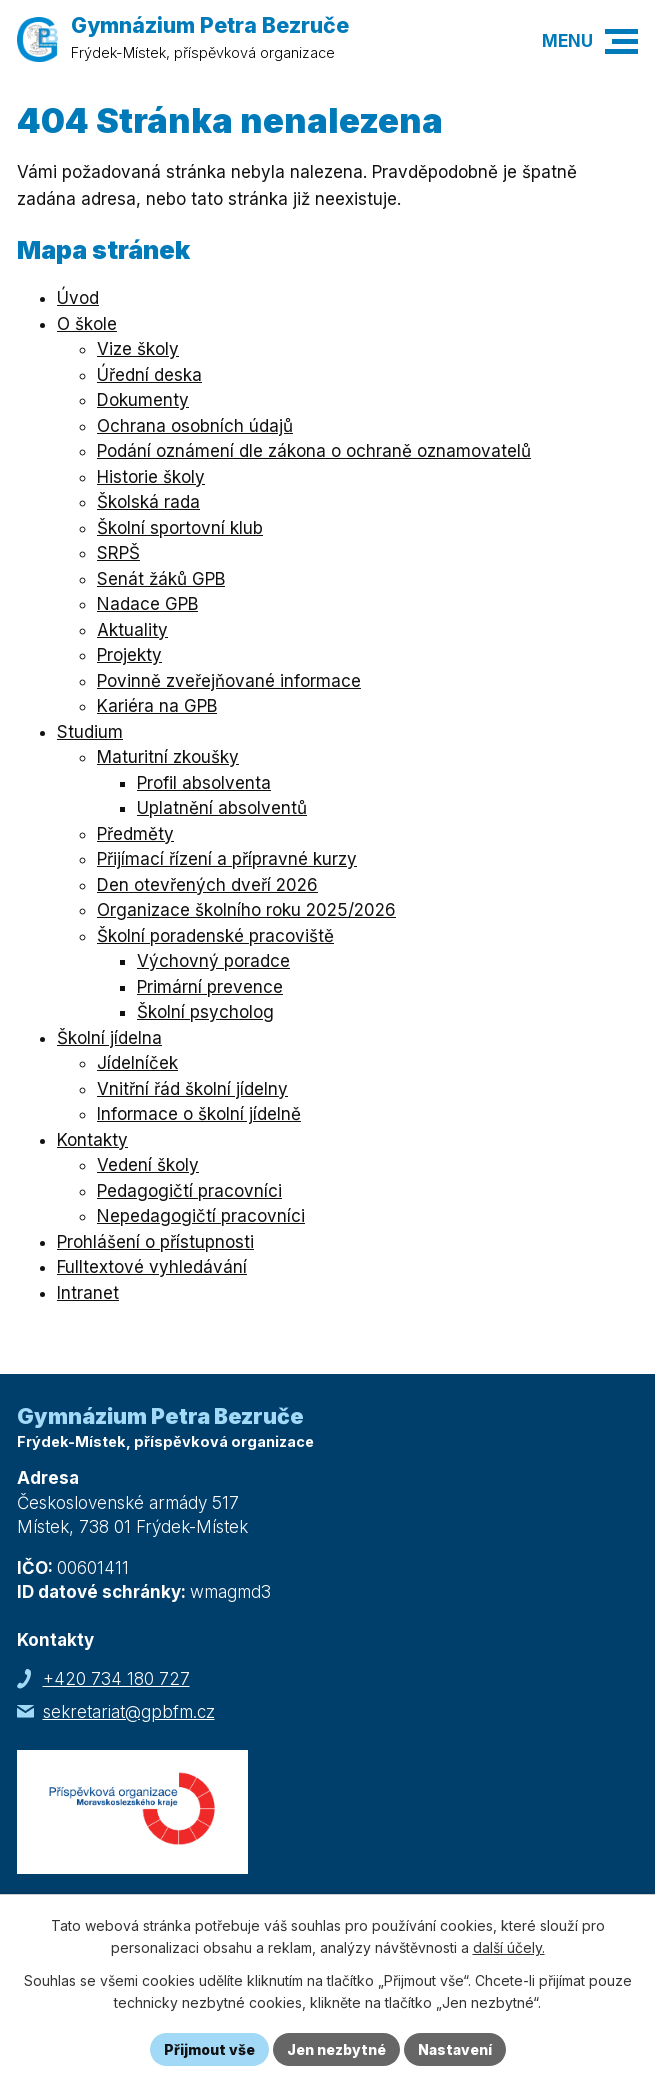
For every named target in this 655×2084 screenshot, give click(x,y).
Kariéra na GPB (157, 706)
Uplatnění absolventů (222, 808)
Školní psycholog (205, 1012)
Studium (90, 732)
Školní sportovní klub (180, 528)
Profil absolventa (204, 783)
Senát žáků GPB (161, 579)
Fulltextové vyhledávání (152, 1267)
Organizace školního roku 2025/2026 (246, 910)
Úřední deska (149, 375)
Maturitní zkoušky (168, 757)
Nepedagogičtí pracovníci (201, 1216)
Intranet (88, 1293)
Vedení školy (148, 1165)
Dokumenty (143, 400)
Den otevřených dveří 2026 (207, 885)
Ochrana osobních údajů (195, 426)
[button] (621, 41)
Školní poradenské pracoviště (215, 936)
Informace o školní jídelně (199, 1114)
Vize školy (138, 349)
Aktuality (132, 630)
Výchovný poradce (213, 961)
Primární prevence (210, 987)
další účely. (509, 1948)
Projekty (129, 655)
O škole (87, 324)
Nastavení (455, 2049)
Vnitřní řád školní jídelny (192, 1089)
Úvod (78, 298)
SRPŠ (118, 553)
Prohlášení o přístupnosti (155, 1242)
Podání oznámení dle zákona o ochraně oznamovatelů (314, 451)
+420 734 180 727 (116, 1679)
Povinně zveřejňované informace (229, 681)
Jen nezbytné (336, 2049)
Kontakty (92, 1140)
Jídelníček (137, 1063)
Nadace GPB (147, 604)
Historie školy (151, 477)
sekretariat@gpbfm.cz (129, 1712)
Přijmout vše (209, 2049)
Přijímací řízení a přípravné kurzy (227, 859)
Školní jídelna (109, 1038)
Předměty (135, 834)
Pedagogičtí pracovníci (189, 1191)
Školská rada (148, 502)
